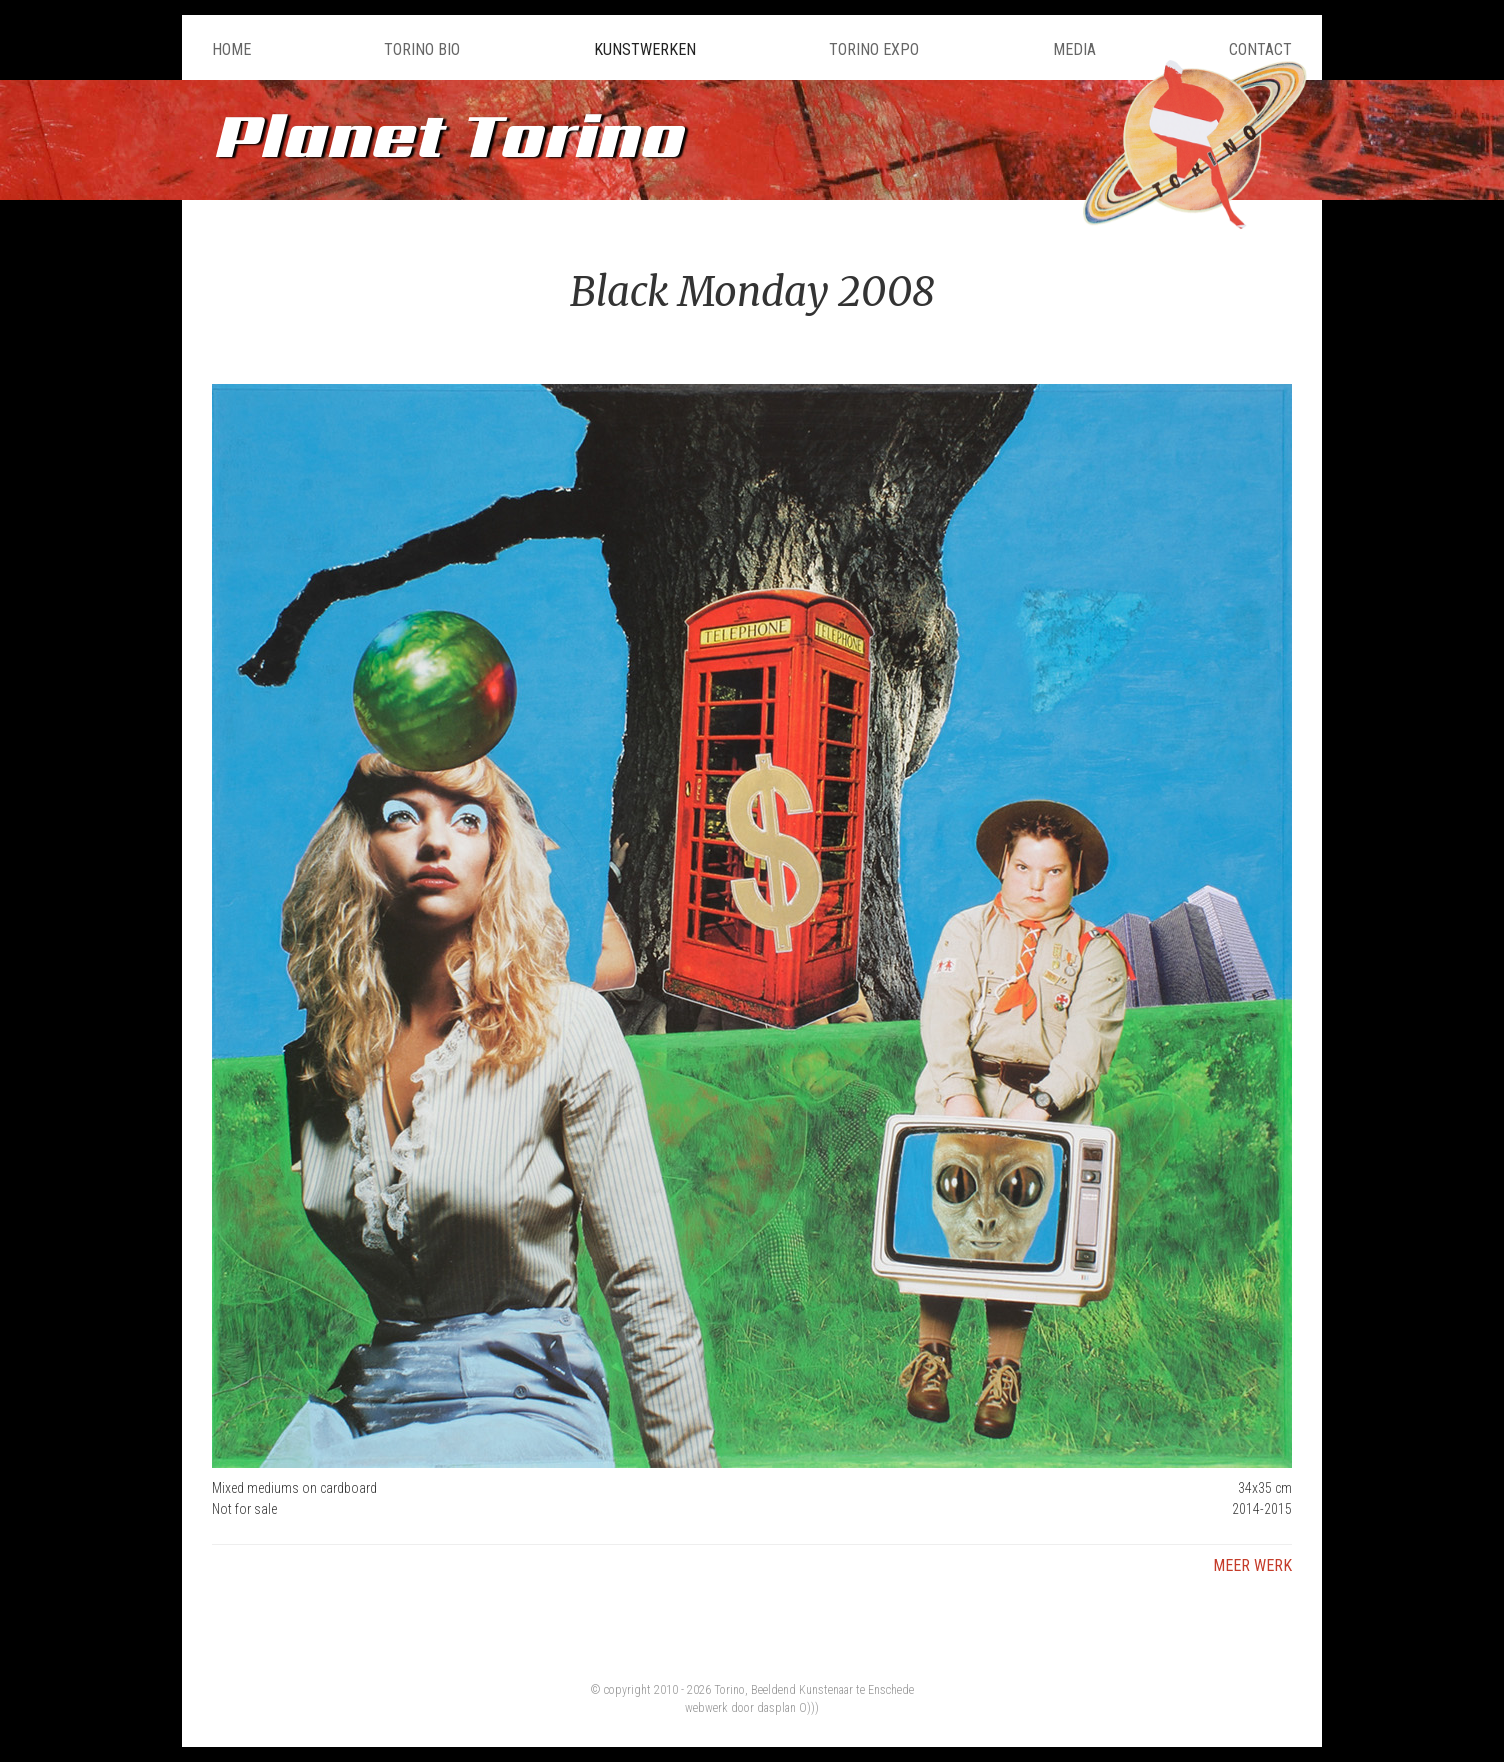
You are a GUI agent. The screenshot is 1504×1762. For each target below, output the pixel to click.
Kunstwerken (645, 49)
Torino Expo (874, 49)
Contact (1260, 49)
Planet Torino (447, 134)
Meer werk (1252, 1565)
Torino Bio (422, 49)
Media (1074, 49)
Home (231, 49)
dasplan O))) (788, 1708)
